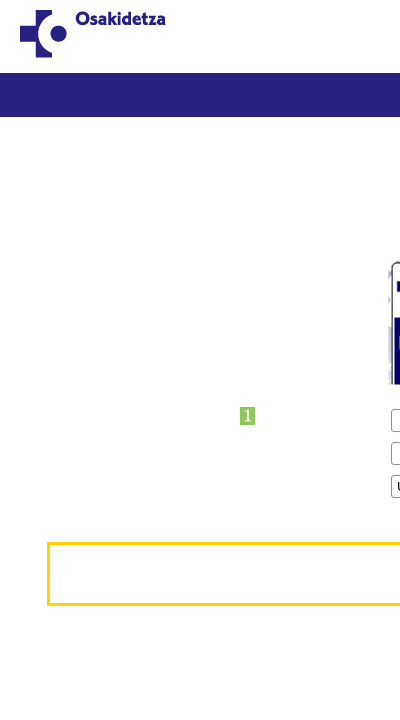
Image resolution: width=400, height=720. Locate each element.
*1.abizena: (60, 334)
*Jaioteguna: (65, 400)
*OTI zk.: (50, 268)
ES (375, 25)
